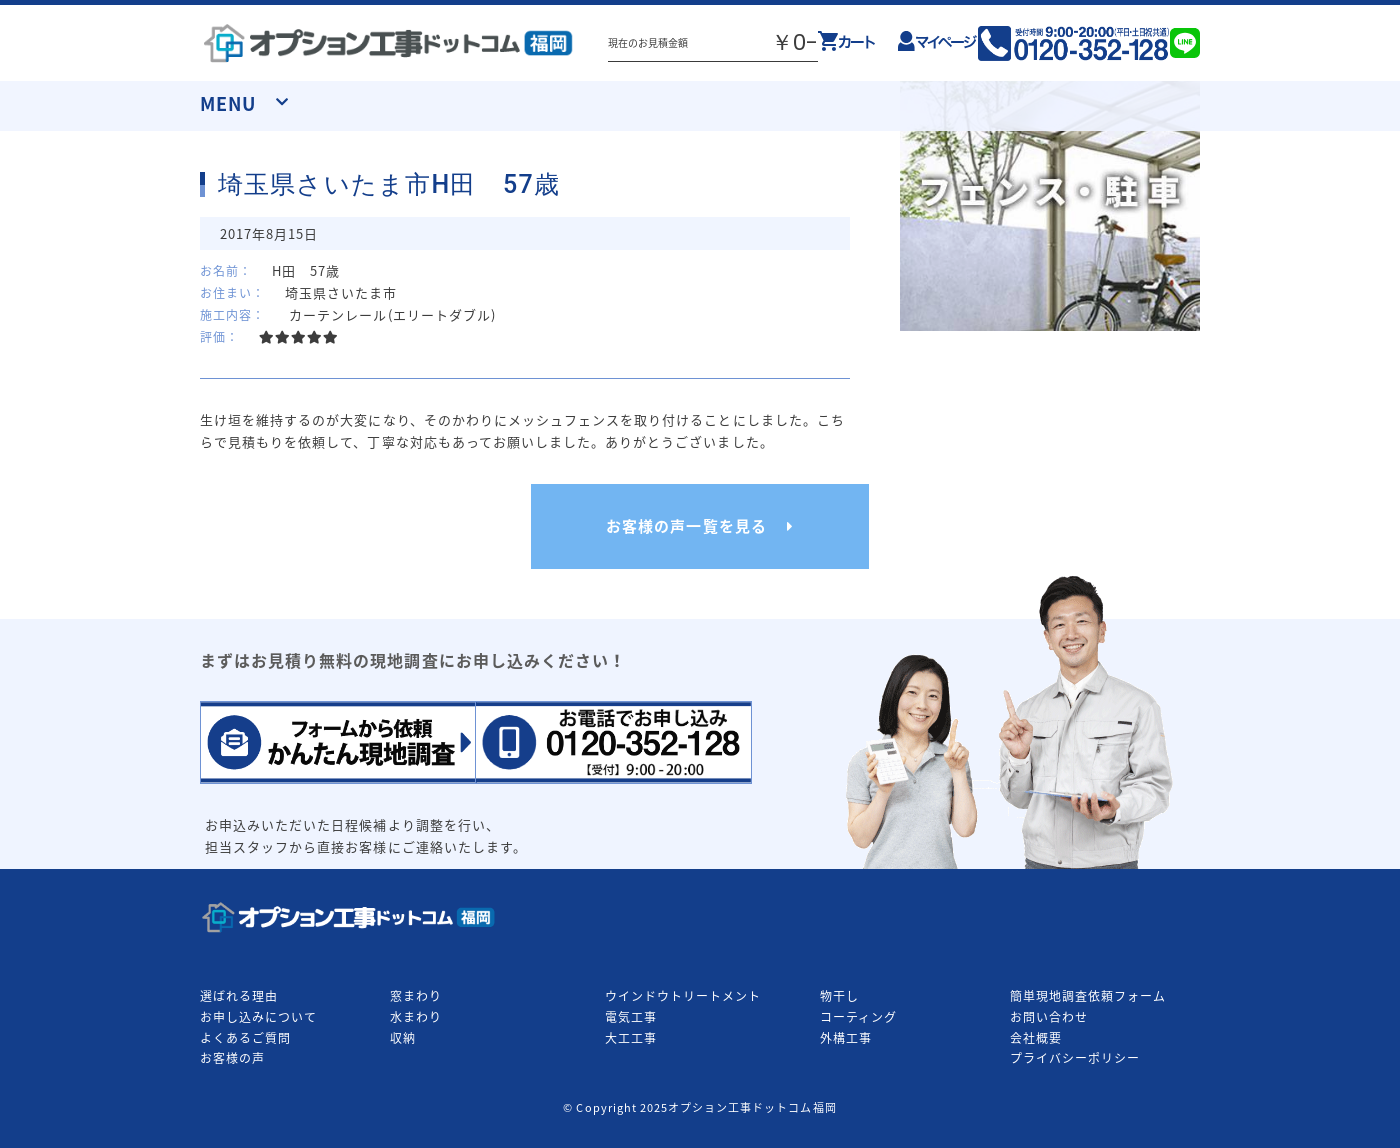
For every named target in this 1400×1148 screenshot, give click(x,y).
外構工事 (846, 1038)
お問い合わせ (1049, 1017)
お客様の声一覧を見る (686, 526)
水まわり (416, 1017)
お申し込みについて (258, 1017)
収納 (403, 1038)
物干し (839, 996)
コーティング (858, 1017)
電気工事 (631, 1017)
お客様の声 (232, 1058)
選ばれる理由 (239, 996)
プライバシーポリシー (1075, 1058)
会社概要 (1036, 1038)
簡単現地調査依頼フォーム (1088, 996)
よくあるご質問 (245, 1038)
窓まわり (416, 996)
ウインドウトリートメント (683, 996)
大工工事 (631, 1038)
